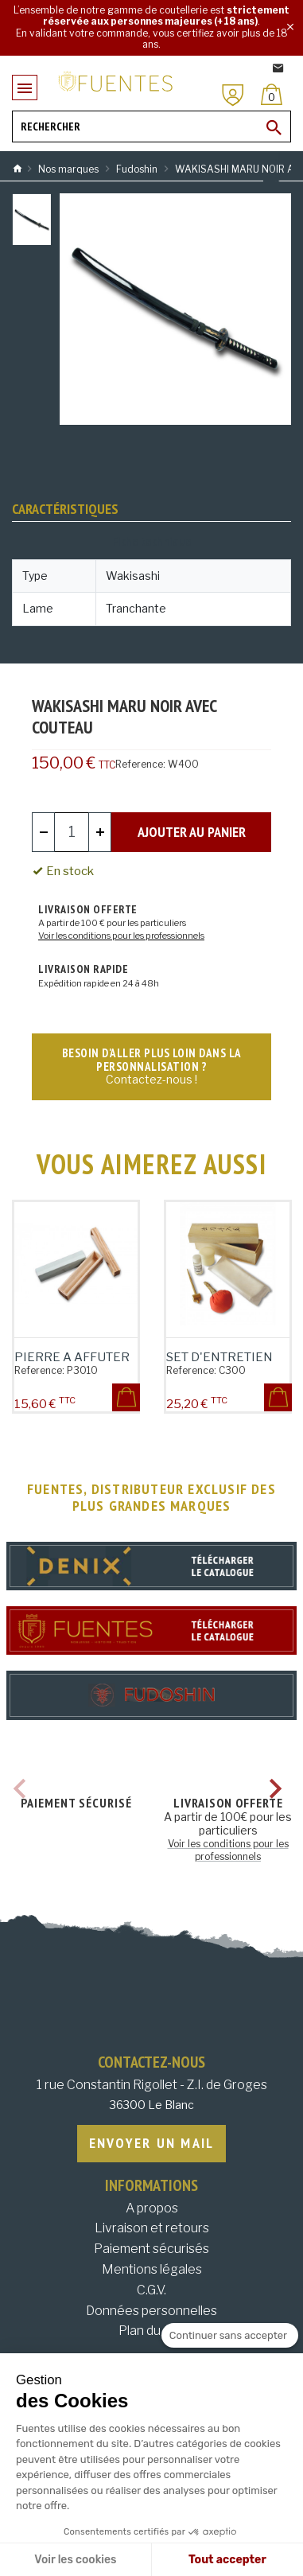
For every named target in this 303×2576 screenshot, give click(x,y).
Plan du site (151, 2330)
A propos (152, 2208)
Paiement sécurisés (151, 2248)
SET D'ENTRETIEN (219, 1357)
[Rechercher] (151, 126)
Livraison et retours (152, 2228)
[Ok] (274, 127)
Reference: (140, 764)
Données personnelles (151, 2310)
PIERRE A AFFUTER (72, 1357)
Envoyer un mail (152, 2143)
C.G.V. (151, 2290)
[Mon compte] (233, 95)
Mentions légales (152, 2269)
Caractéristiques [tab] (65, 509)
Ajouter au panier (192, 832)
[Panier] (271, 94)
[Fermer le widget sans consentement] (229, 2335)
